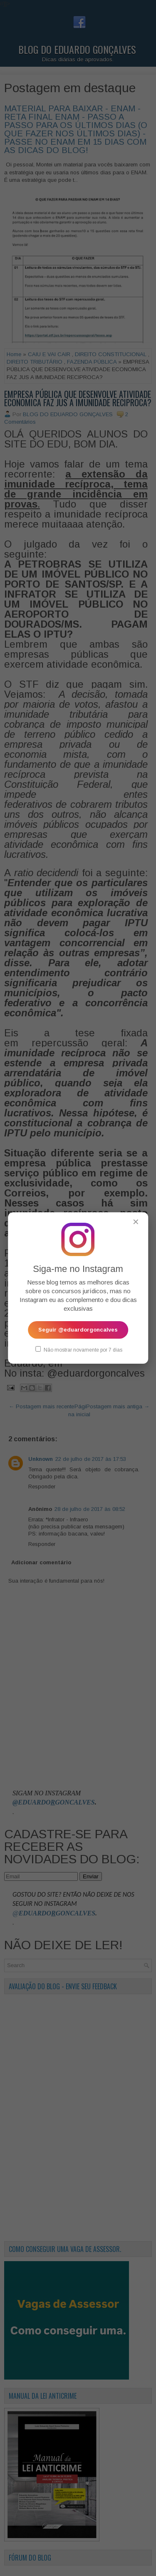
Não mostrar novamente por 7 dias (79, 1349)
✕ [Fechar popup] (135, 1221)
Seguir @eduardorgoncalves (78, 1330)
